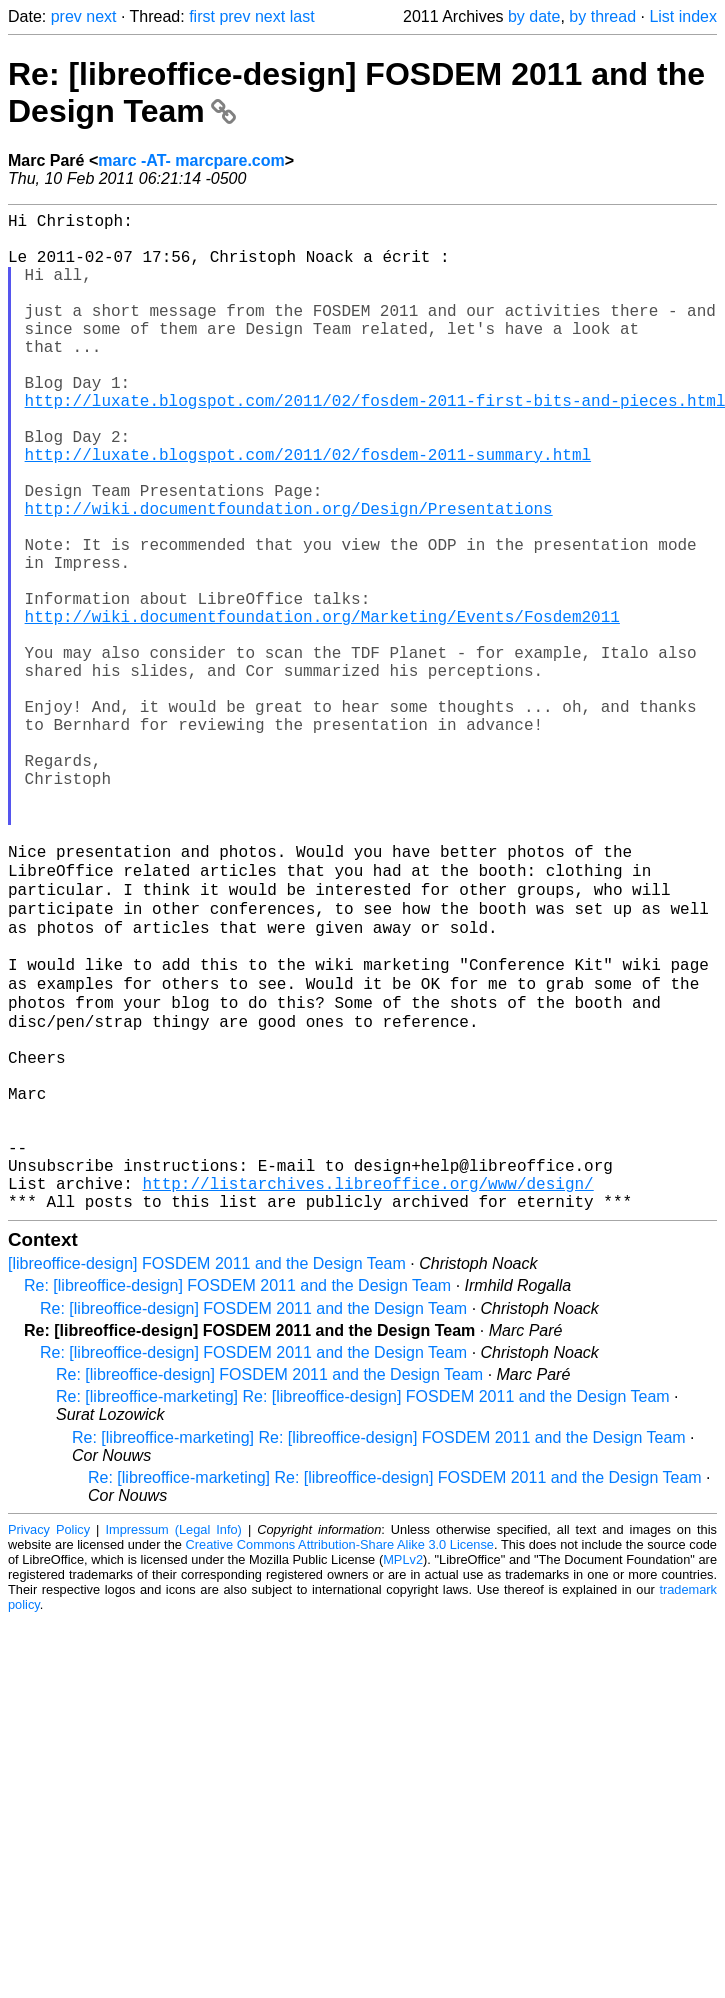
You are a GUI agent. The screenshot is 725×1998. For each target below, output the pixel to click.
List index (683, 16)
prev (66, 16)
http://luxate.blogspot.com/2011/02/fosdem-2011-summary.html (308, 510)
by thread (602, 16)
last (302, 16)
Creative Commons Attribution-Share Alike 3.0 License (340, 1755)
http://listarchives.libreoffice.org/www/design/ (367, 1390)
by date (534, 16)
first (202, 16)
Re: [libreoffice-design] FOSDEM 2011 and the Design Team (237, 1496)
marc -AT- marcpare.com (191, 160)
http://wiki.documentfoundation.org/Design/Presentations (289, 576)
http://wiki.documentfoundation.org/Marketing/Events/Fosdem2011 (322, 708)
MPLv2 (403, 1770)
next (101, 16)
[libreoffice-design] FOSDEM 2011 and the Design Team (207, 1474)
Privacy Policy (49, 1740)
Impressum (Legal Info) (173, 1740)
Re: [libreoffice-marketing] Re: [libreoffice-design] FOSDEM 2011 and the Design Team (363, 1607)
